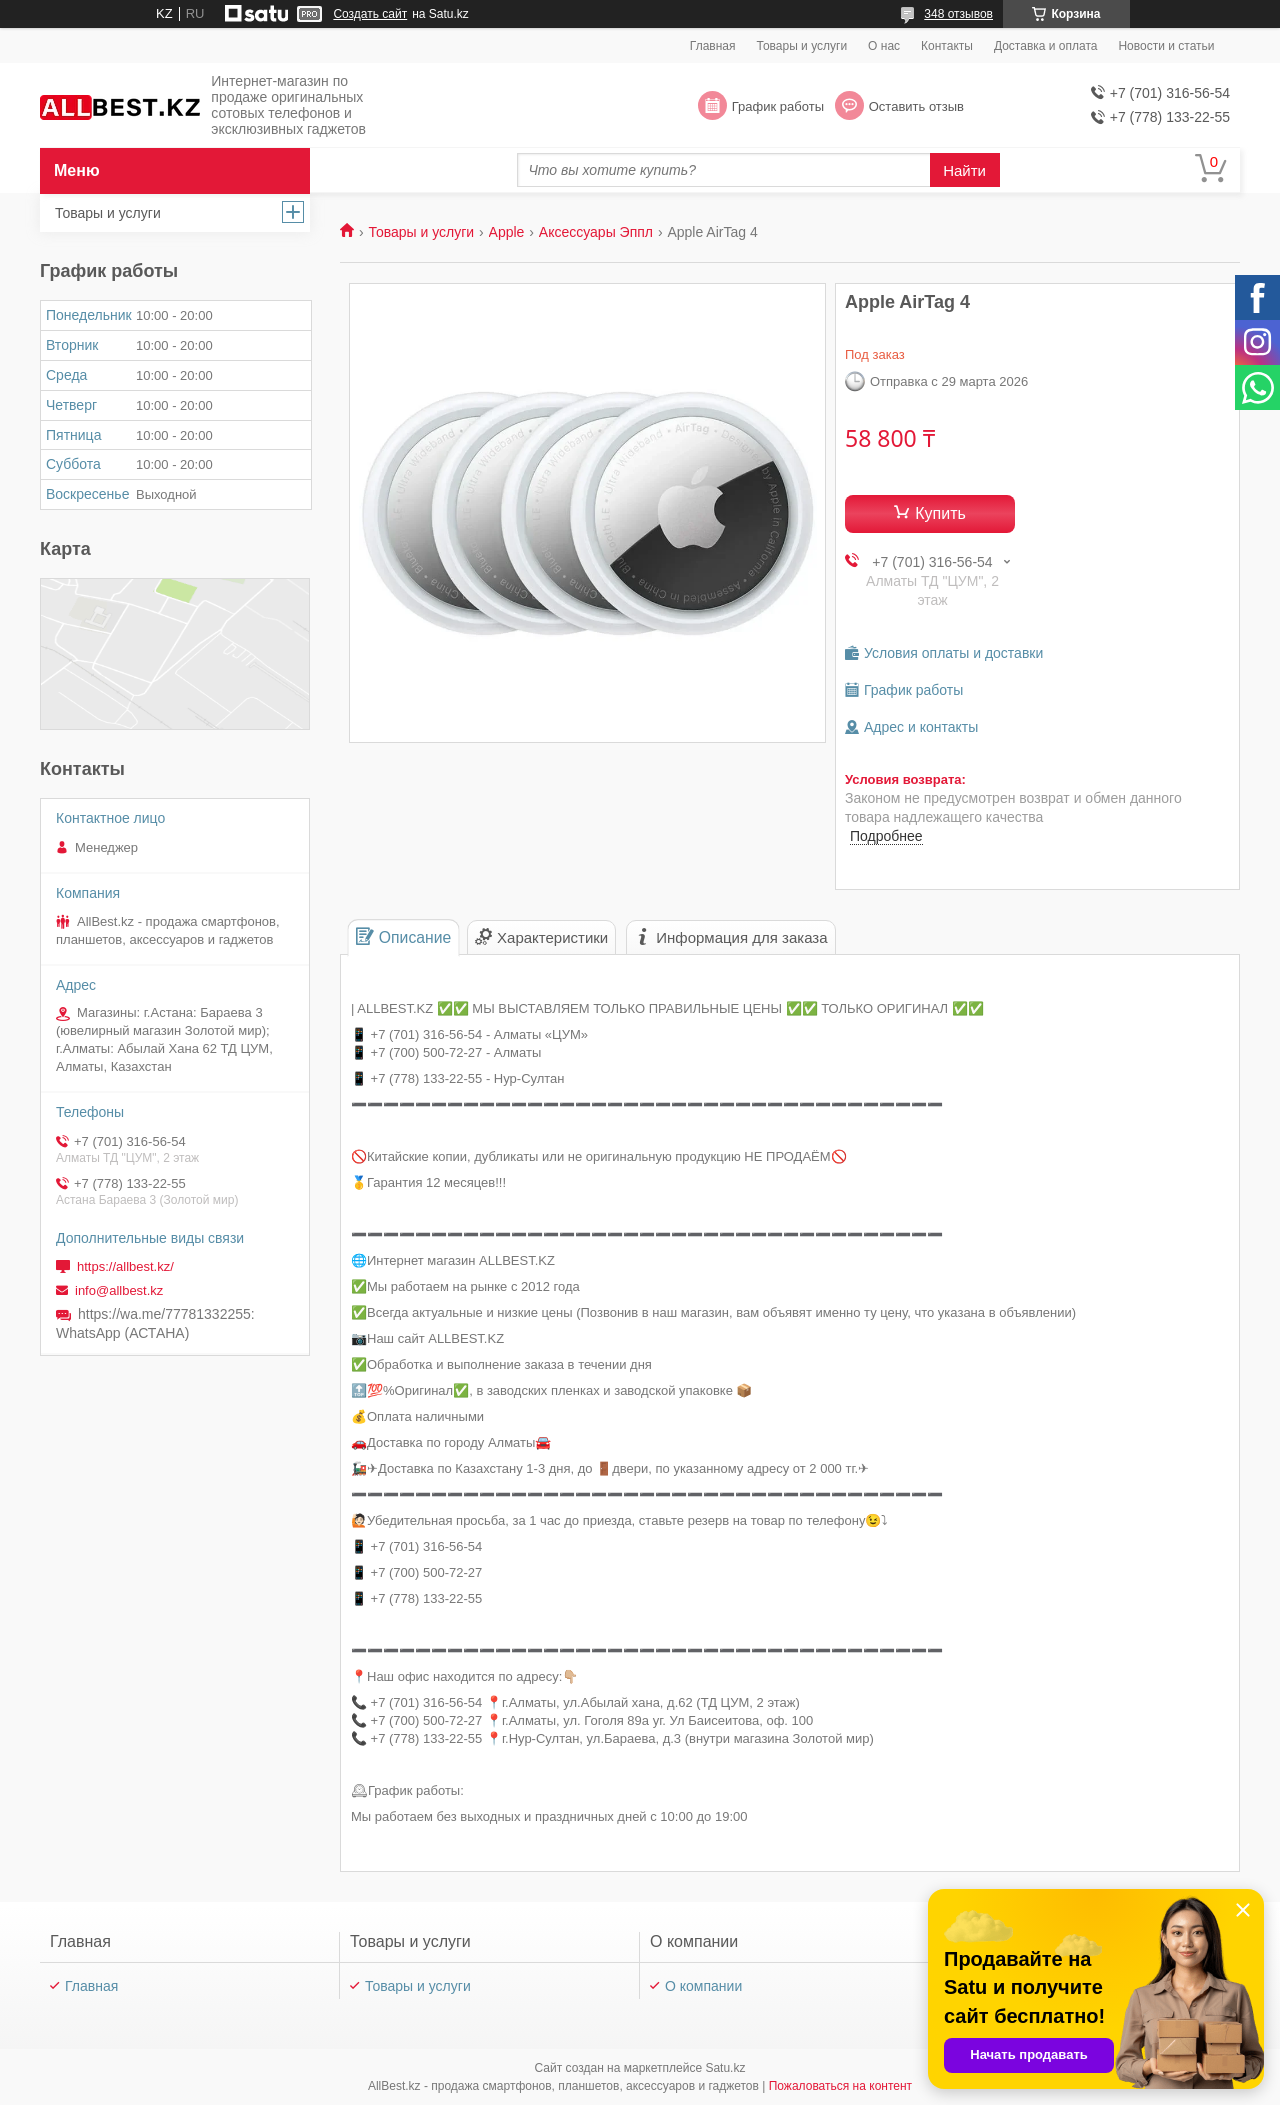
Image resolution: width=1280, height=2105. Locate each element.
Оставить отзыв (916, 106)
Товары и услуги (802, 46)
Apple (507, 232)
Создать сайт (370, 14)
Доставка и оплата (1046, 46)
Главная (713, 46)
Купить (940, 513)
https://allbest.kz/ (125, 1266)
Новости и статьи (1166, 46)
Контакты (947, 46)
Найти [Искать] (964, 170)
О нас (884, 46)
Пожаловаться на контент (840, 2086)
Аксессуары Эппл (596, 232)
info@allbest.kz (119, 1290)
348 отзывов (958, 14)
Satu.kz (725, 2068)
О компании (703, 1986)
